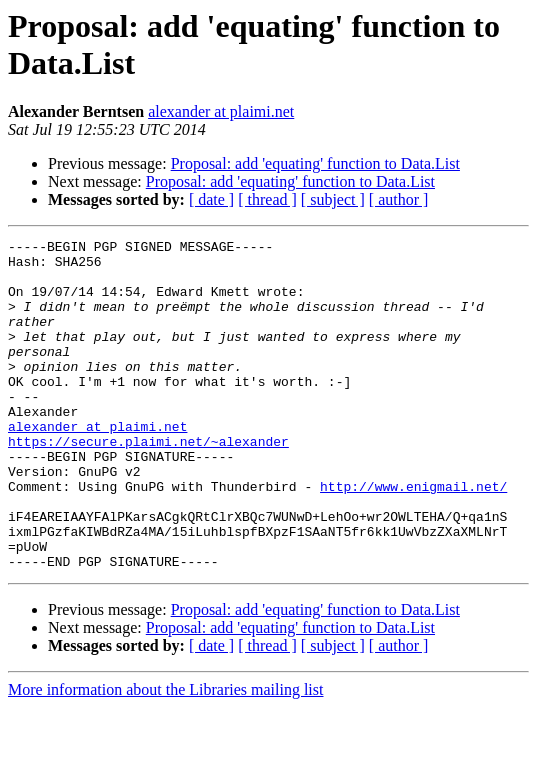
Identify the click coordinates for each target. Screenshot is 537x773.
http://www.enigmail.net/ (413, 537)
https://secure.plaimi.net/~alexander (148, 483)
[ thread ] (267, 199)
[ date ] (211, 199)
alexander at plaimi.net (221, 111)
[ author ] (399, 199)
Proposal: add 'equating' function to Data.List (315, 163)
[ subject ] (333, 199)
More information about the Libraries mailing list (165, 755)
